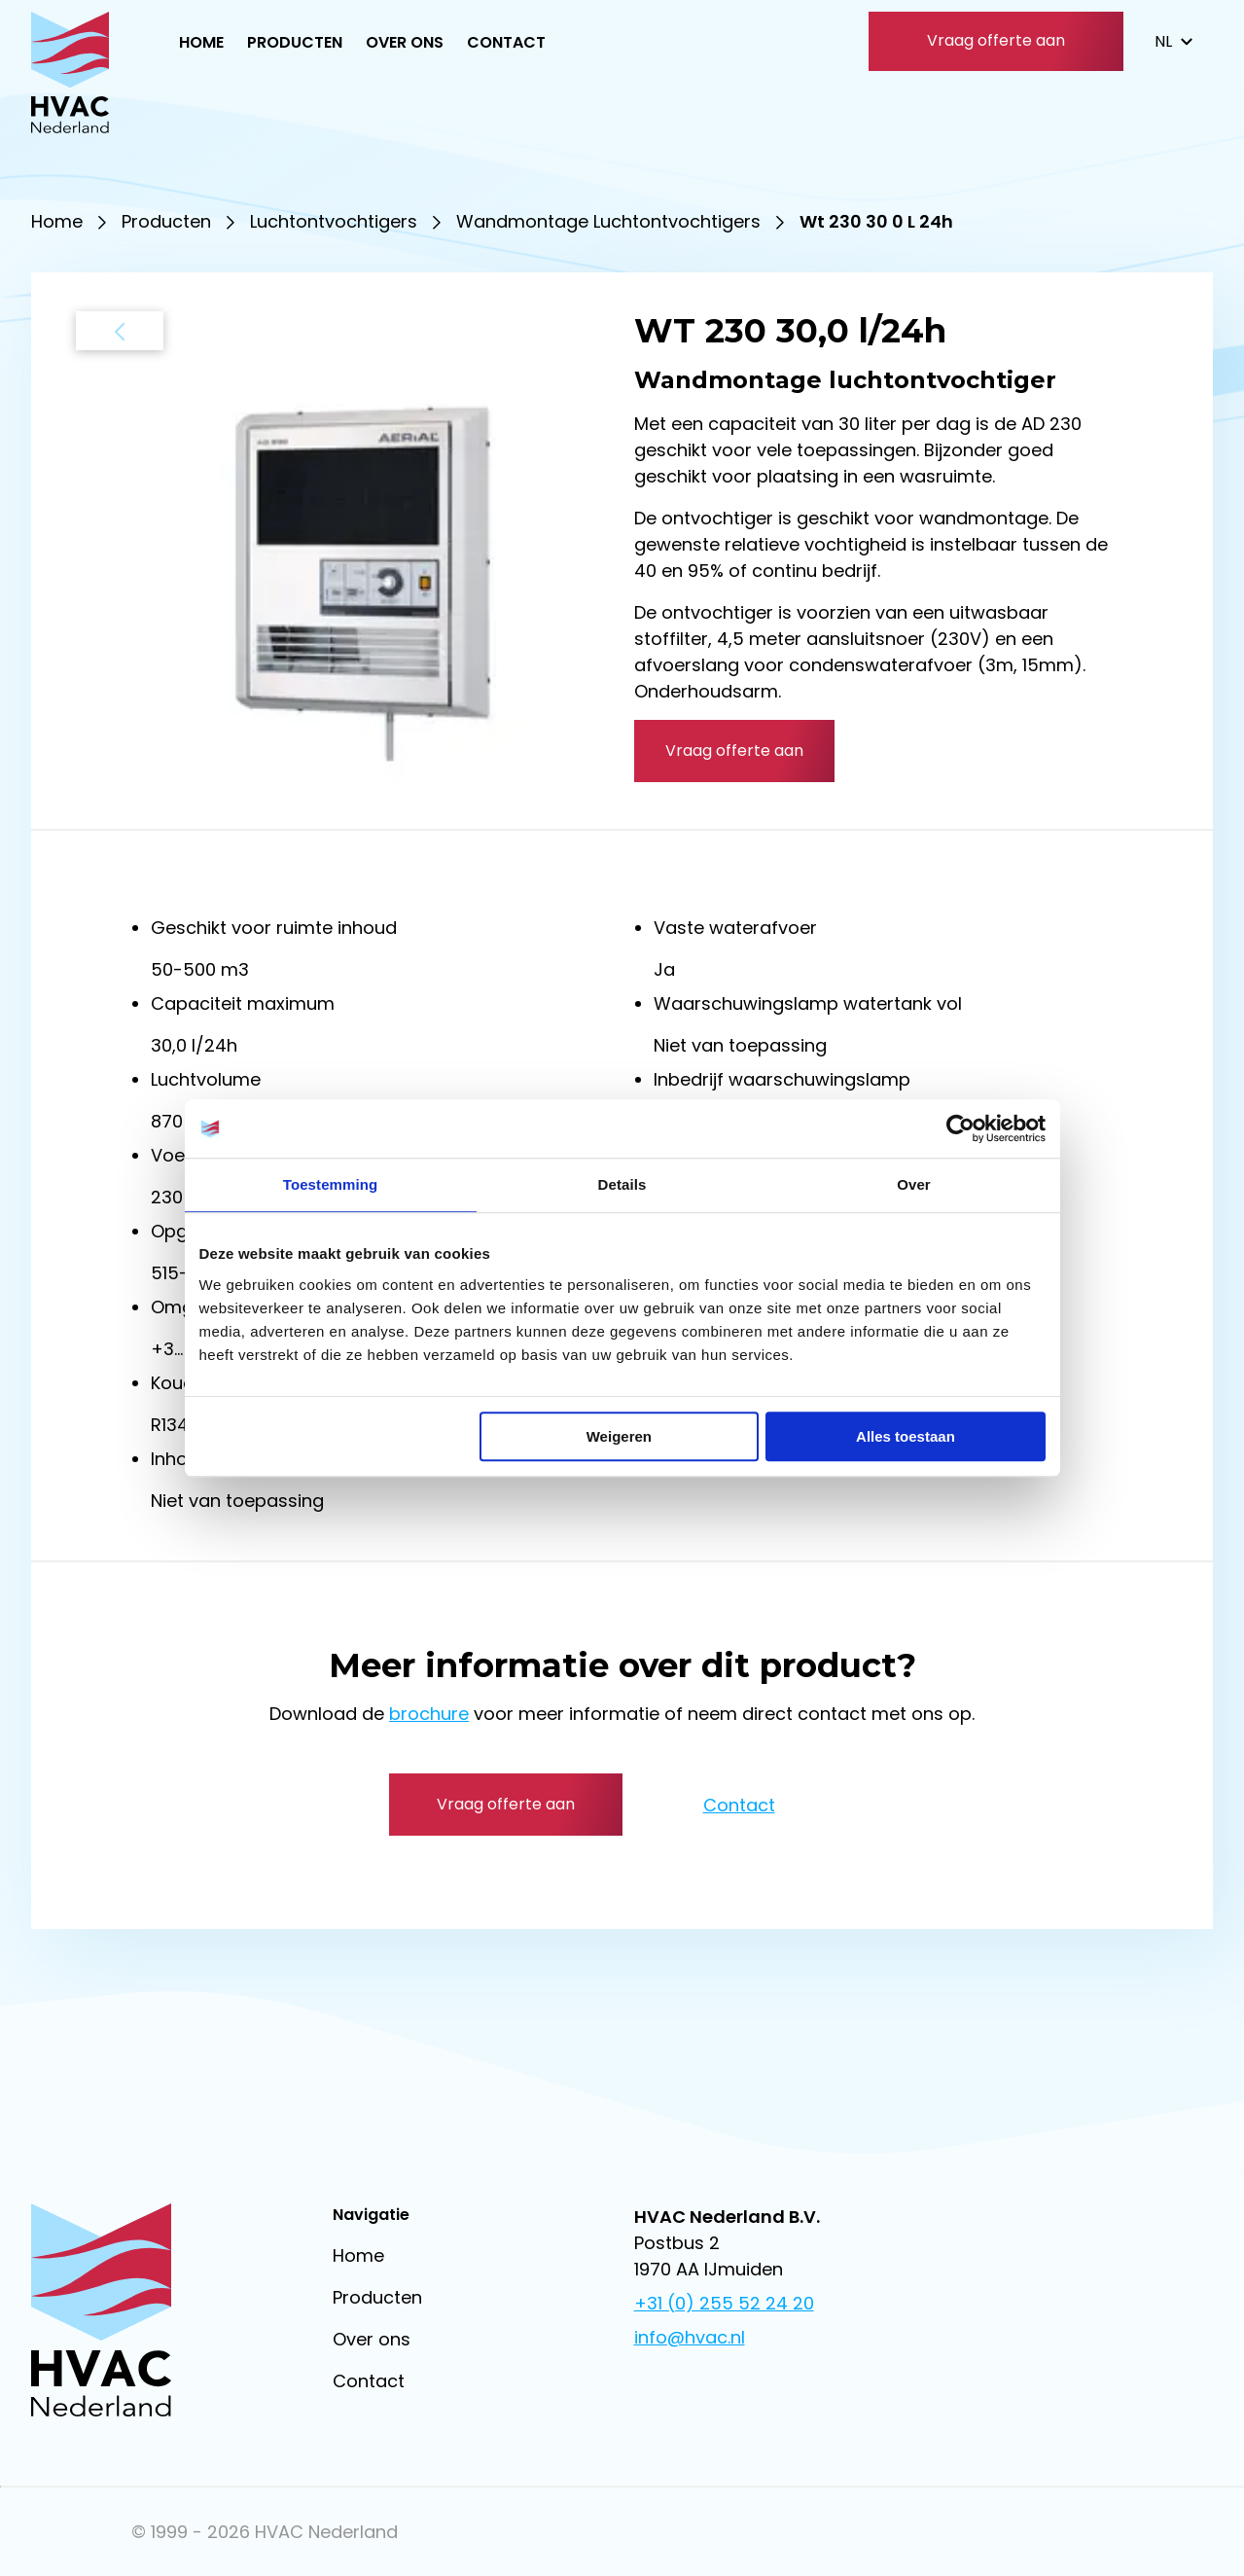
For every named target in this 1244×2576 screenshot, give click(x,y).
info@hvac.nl (689, 2337)
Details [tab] (622, 1184)
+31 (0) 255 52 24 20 (724, 2303)
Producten (294, 42)
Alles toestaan (905, 1436)
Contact (506, 42)
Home (201, 42)
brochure (429, 1713)
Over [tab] (914, 1184)
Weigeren (619, 1436)
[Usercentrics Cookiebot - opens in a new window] (960, 1128)
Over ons (405, 42)
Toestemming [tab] (330, 1184)
